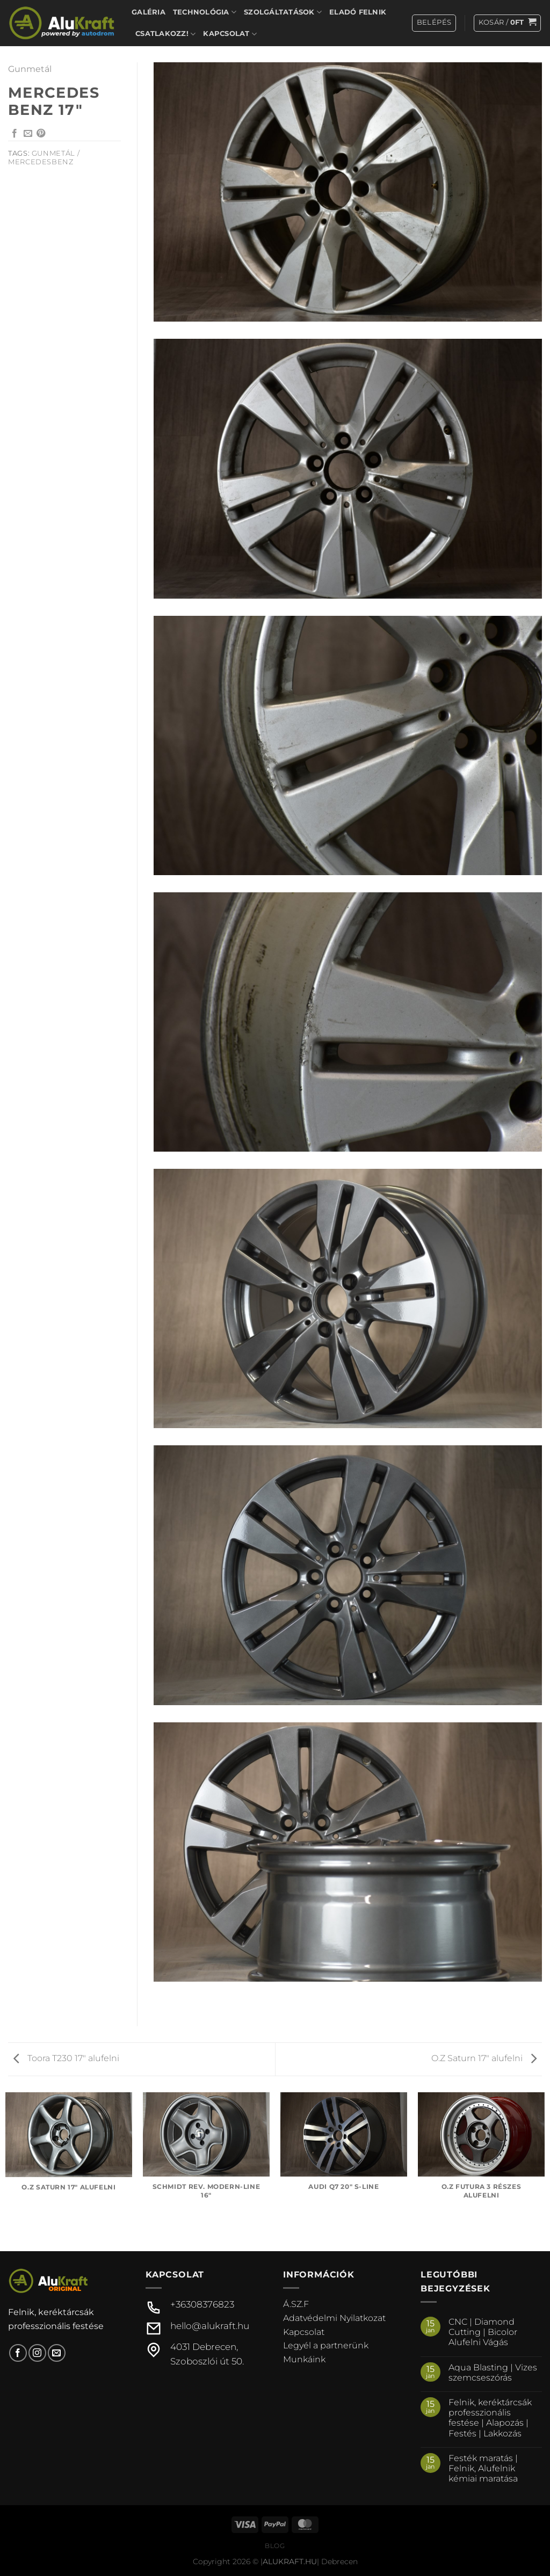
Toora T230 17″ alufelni (66, 2058)
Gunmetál (30, 69)
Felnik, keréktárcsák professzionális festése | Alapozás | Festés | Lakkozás (490, 2418)
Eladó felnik (357, 12)
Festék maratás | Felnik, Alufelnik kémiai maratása (483, 2468)
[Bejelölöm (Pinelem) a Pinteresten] (41, 134)
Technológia (204, 12)
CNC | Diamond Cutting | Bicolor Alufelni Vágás (482, 2332)
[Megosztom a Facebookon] (14, 134)
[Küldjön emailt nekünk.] (57, 2353)
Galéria (148, 12)
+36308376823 (202, 2304)
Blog (275, 2546)
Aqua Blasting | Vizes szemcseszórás (492, 2372)
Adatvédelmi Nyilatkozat (334, 2318)
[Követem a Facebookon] (18, 2353)
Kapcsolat (230, 34)
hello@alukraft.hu (209, 2325)
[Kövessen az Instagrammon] (37, 2353)
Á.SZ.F (296, 2304)
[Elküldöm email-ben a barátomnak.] (28, 134)
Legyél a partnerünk (325, 2345)
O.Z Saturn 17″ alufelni (484, 2058)
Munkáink (304, 2359)
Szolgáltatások (283, 12)
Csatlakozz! (165, 34)
